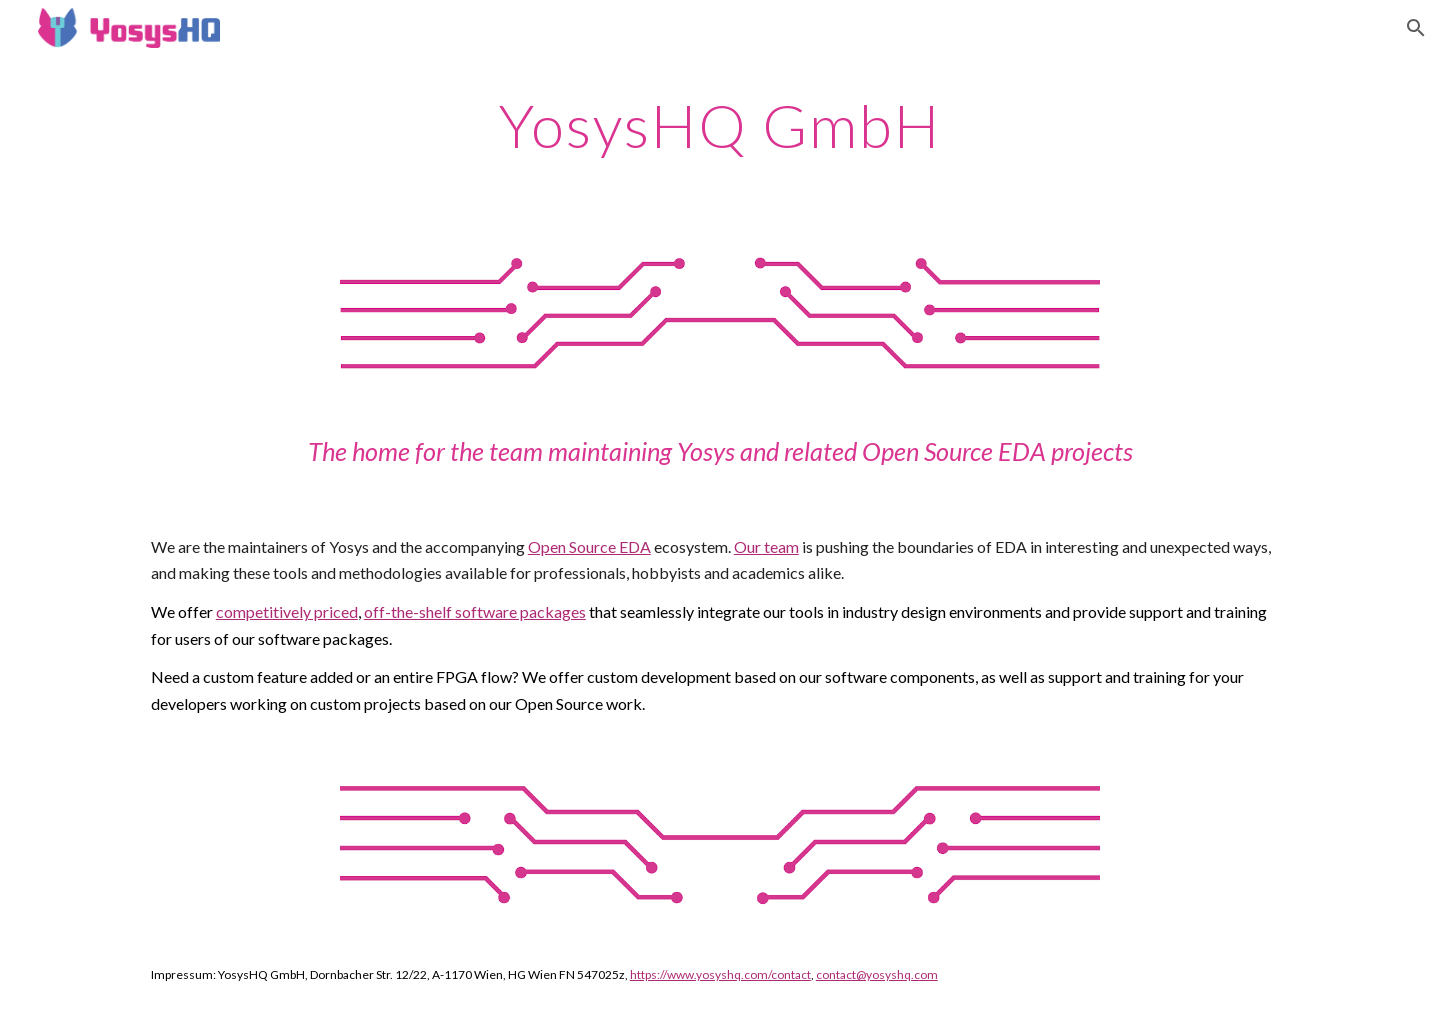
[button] (1416, 28)
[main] (720, 125)
